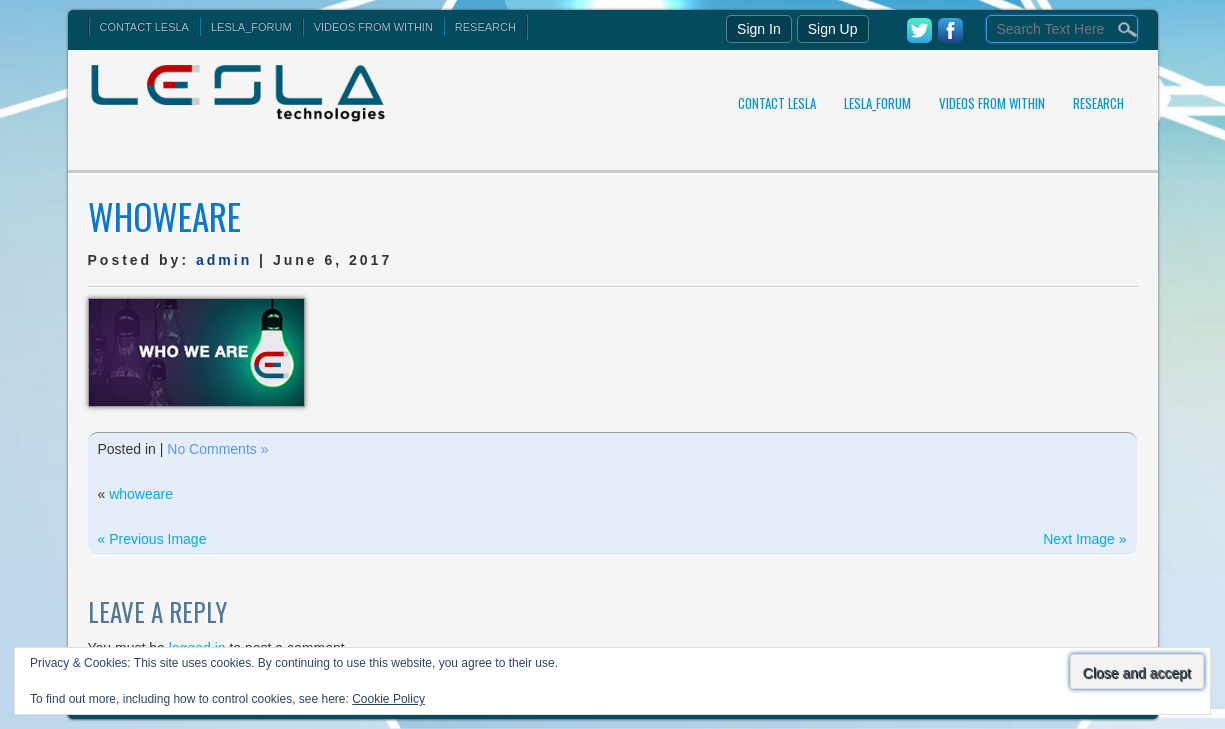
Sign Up (833, 29)
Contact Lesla (144, 27)
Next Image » (1084, 539)
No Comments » (217, 449)
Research (485, 27)
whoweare (141, 494)
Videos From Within (373, 27)
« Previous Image (152, 539)
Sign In (759, 29)
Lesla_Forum (251, 27)
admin (224, 260)
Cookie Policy (388, 699)
